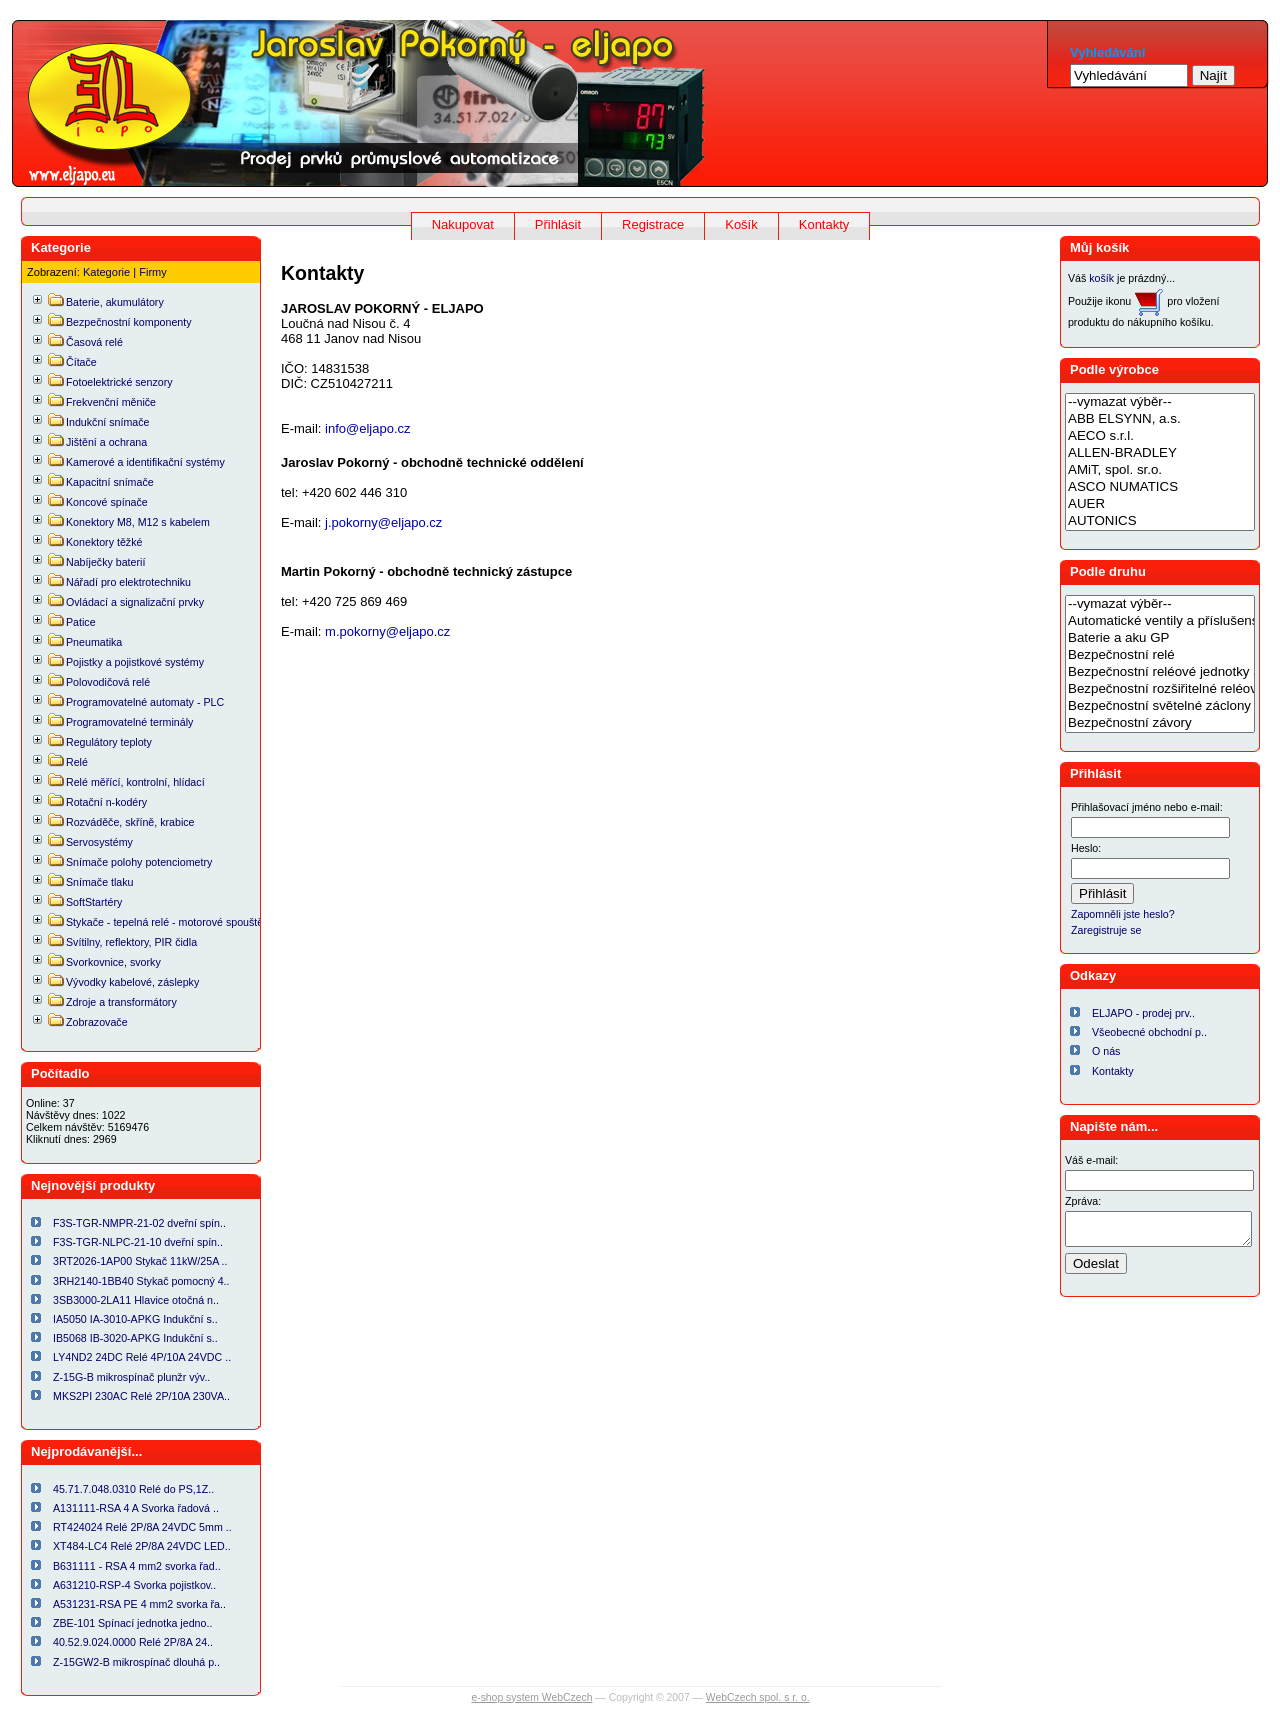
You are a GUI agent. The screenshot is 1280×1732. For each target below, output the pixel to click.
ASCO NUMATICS (1160, 487)
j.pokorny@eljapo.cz (383, 522)
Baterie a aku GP (1160, 638)
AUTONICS (1160, 521)
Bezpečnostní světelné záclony (1160, 706)
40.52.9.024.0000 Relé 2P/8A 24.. (133, 1642)
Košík (741, 224)
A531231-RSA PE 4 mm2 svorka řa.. (139, 1604)
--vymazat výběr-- (1160, 402)
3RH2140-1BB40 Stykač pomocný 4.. (141, 1281)
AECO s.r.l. (1160, 436)
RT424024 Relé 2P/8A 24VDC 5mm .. (142, 1527)
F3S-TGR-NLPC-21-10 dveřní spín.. (138, 1242)
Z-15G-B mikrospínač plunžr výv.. (131, 1377)
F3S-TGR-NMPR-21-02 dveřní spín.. (139, 1223)
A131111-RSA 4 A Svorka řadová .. (136, 1508)
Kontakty (824, 224)
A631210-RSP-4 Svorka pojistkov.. (134, 1585)
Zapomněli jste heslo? (1123, 914)
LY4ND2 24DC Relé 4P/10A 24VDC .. (142, 1357)
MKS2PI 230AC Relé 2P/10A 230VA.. (141, 1396)
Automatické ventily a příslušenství (1160, 621)
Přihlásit (558, 224)
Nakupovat (463, 224)
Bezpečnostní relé (1160, 655)
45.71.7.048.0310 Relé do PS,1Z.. (133, 1489)
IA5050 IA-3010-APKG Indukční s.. (135, 1319)
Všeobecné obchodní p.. (1149, 1032)
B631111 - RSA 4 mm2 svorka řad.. (137, 1566)
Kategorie (106, 272)
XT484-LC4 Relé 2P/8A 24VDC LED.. (142, 1546)
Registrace (653, 224)
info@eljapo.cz (365, 428)
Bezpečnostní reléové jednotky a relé (1160, 672)
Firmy (153, 272)
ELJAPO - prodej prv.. (1143, 1013)
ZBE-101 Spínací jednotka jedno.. (132, 1623)
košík (1101, 278)
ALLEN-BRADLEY (1160, 453)
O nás (1106, 1051)
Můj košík (1099, 247)
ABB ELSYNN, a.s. (1160, 419)
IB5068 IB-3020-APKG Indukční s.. (135, 1338)
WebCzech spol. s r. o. (758, 1697)
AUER (1160, 504)
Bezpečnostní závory (1160, 723)
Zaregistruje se (1106, 930)
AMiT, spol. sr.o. (1160, 470)
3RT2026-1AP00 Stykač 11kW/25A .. (140, 1261)
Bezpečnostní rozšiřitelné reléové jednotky (1160, 689)
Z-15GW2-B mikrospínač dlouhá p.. (136, 1662)
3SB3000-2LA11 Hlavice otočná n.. (136, 1300)
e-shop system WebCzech (531, 1697)
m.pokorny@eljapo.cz (387, 631)
